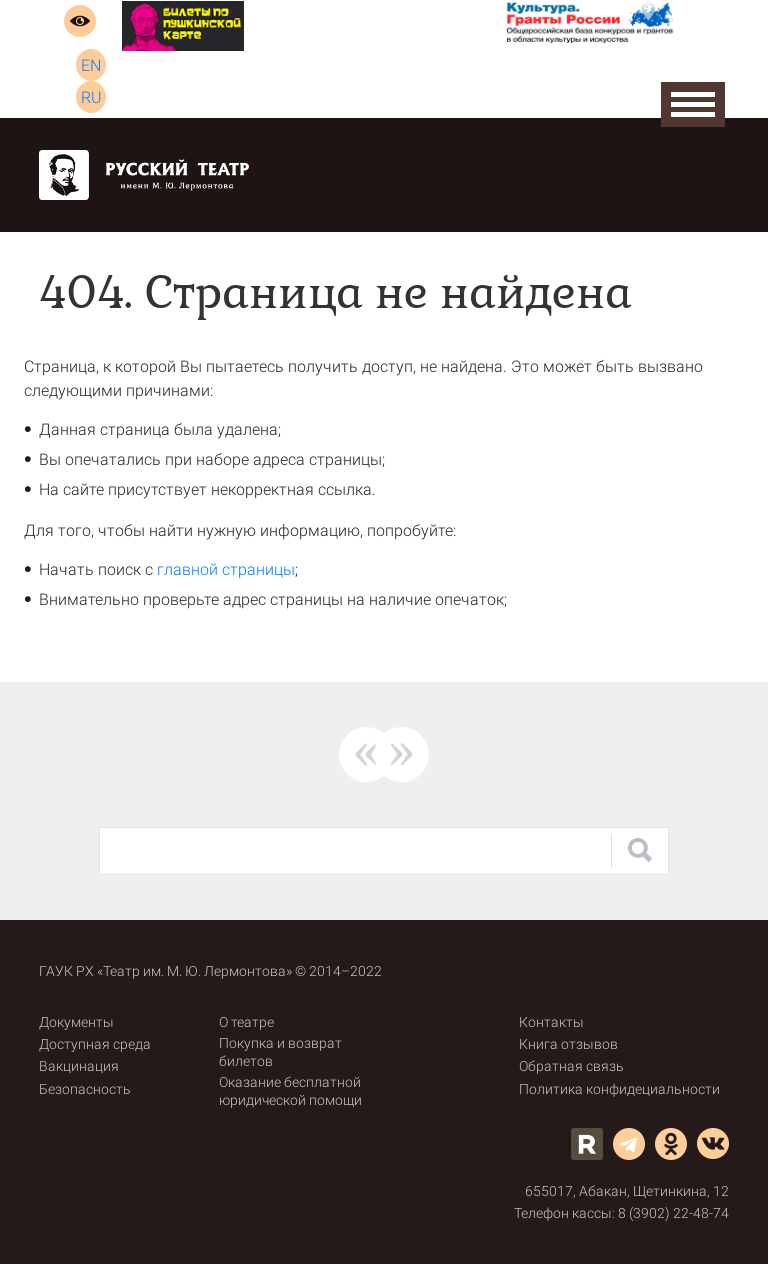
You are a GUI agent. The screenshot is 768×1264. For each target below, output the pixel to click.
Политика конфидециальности (619, 1089)
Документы (76, 1022)
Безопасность (85, 1089)
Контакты (551, 1022)
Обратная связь (571, 1066)
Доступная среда (95, 1044)
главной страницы (226, 569)
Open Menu (693, 104)
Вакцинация (79, 1066)
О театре (246, 1022)
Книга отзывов (568, 1044)
